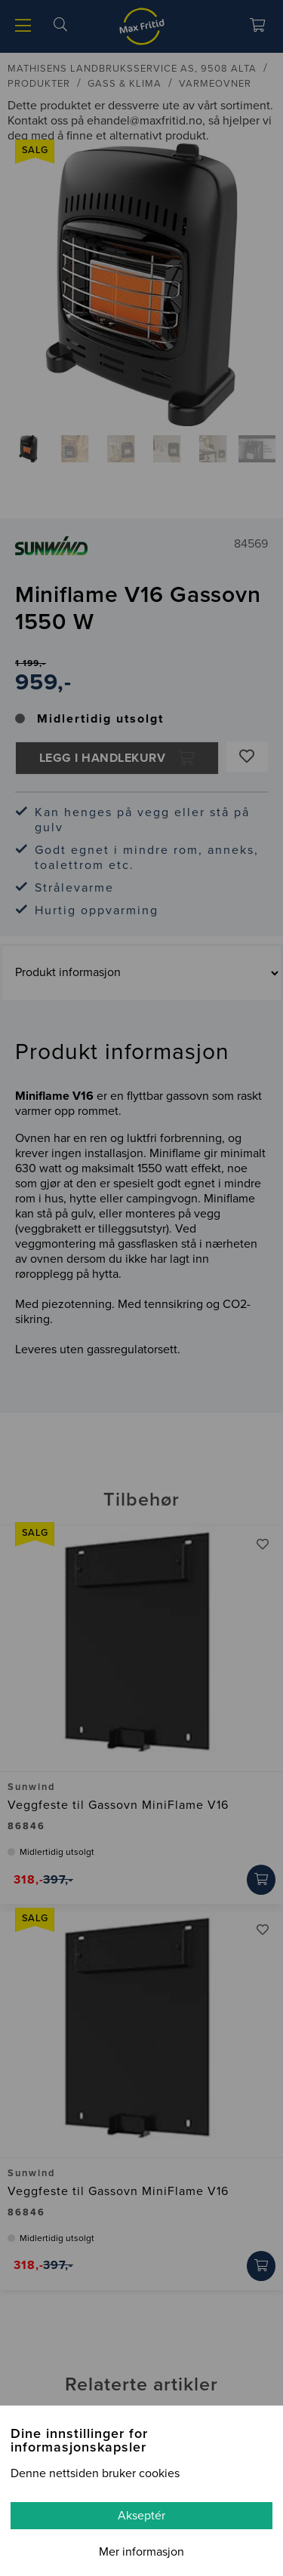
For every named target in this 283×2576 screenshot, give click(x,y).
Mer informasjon (141, 2551)
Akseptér (141, 2515)
